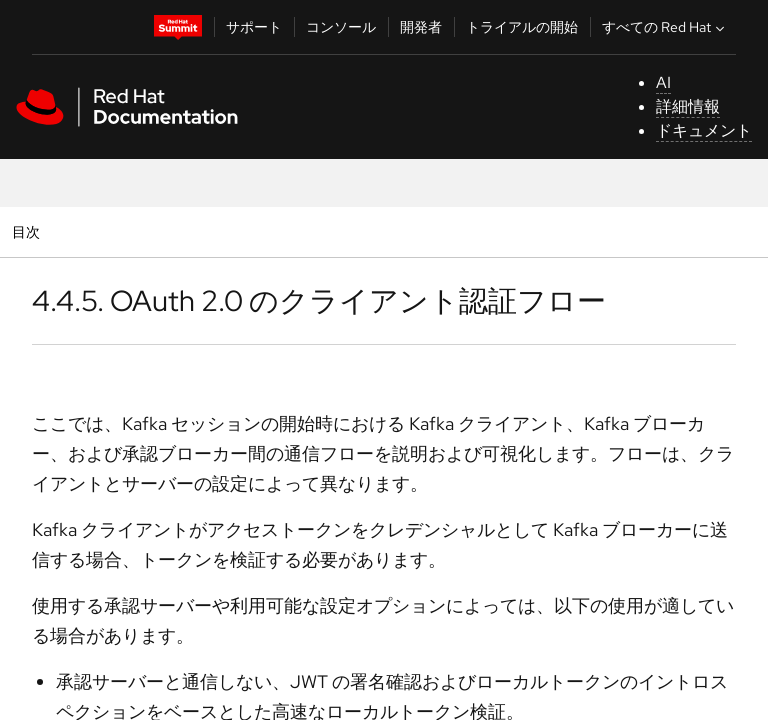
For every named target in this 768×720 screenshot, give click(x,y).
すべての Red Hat (665, 27)
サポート (254, 27)
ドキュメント (704, 130)
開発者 (421, 27)
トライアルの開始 (522, 27)
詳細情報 (688, 106)
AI (663, 82)
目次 (28, 231)
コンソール (341, 27)
